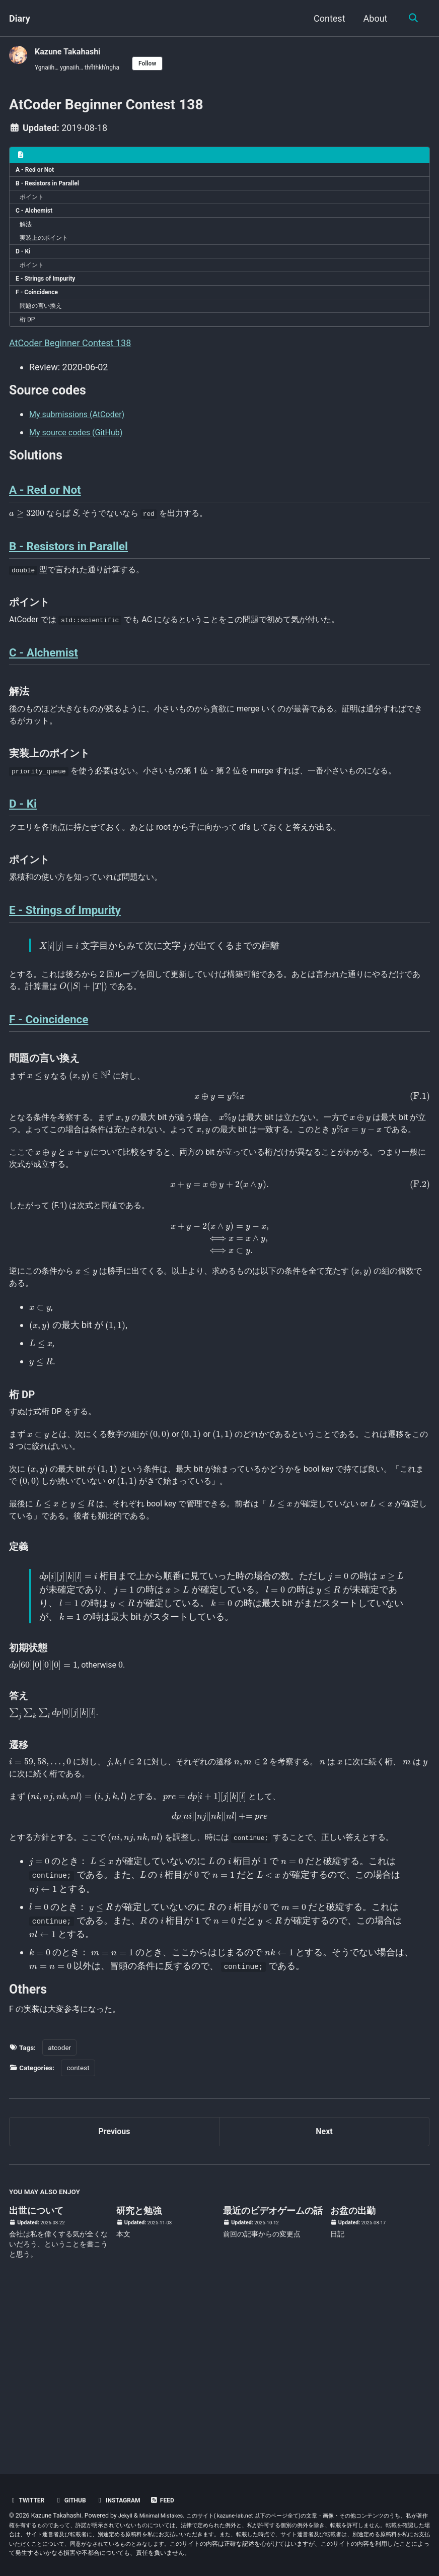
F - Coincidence (40, 311)
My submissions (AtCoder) (82, 440)
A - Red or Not (38, 174)
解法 (28, 235)
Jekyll (126, 2515)
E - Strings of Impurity (50, 296)
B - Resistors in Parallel (52, 189)
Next (324, 2289)
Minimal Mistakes (165, 2515)
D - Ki (25, 266)
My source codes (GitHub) (81, 458)
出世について (36, 2370)
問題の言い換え (45, 327)
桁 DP (30, 342)
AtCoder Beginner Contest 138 (70, 366)
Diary (19, 18)
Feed (174, 2500)
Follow (160, 64)
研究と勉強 (139, 2370)
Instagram (126, 2500)
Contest (327, 18)
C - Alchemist (37, 220)
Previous (114, 2289)
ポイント (35, 205)
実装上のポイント (49, 250)
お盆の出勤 (353, 2370)
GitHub (74, 2500)
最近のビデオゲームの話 (273, 2370)
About (373, 18)
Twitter (28, 2500)
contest (77, 2224)
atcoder (59, 2204)
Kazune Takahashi (72, 51)
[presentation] (26, 547)
